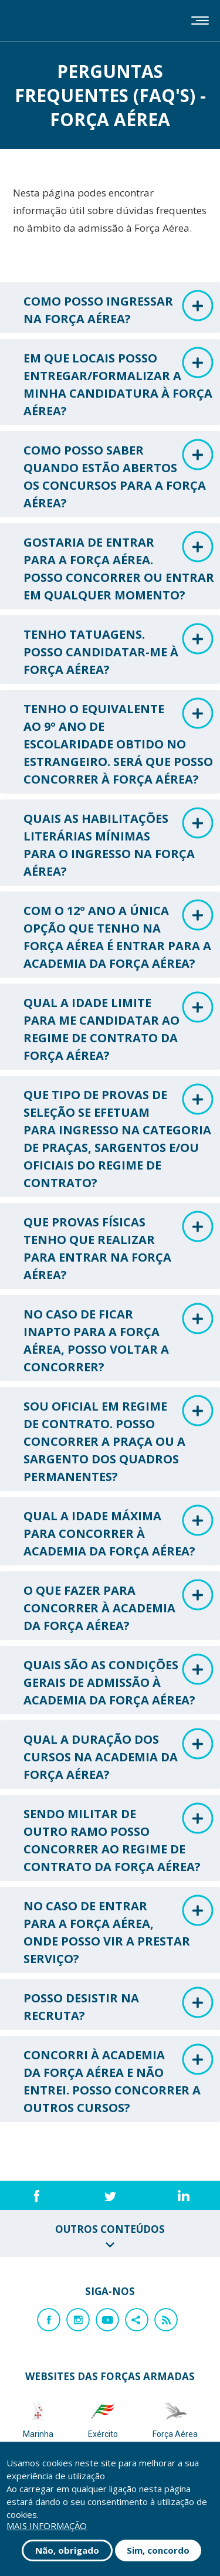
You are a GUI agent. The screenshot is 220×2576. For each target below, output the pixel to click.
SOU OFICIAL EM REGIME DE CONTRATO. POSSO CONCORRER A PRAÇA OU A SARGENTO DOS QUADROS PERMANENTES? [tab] (118, 1439)
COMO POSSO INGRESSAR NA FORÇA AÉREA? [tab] (118, 308)
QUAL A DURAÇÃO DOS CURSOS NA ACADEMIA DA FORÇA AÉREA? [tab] (118, 1755)
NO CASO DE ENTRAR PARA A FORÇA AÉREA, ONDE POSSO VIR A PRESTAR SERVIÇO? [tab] (118, 1930)
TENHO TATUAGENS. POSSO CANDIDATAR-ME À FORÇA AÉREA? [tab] (118, 650)
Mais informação (46, 2526)
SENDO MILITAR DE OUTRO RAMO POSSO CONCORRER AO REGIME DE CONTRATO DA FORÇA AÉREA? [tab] (118, 1838)
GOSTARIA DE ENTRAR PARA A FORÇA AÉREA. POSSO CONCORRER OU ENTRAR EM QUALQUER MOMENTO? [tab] (118, 567)
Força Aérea (175, 2419)
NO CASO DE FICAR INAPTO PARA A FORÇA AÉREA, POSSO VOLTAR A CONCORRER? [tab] (118, 1339)
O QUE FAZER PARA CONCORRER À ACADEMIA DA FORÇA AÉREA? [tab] (118, 1606)
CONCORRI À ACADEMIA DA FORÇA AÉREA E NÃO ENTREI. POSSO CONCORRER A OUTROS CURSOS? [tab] (118, 2079)
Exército (103, 2419)
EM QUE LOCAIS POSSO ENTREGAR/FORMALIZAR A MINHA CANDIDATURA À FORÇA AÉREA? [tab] (118, 383)
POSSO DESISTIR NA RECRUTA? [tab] (118, 2005)
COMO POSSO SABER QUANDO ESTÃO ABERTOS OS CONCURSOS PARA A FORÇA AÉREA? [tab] (118, 475)
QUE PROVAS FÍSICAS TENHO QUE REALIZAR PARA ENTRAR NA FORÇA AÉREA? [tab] (118, 1247)
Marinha (38, 2419)
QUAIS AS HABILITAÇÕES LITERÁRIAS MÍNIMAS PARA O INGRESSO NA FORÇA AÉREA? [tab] (118, 843)
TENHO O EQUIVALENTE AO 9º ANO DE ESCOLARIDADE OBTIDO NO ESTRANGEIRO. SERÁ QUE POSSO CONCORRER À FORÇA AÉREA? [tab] (118, 742)
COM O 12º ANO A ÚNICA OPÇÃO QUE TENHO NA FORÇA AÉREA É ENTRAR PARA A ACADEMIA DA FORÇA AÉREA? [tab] (118, 935)
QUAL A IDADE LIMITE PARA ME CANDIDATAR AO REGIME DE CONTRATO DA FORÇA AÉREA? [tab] (118, 1027)
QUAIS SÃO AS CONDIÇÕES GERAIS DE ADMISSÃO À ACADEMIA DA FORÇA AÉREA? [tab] (118, 1680)
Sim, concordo (158, 2550)
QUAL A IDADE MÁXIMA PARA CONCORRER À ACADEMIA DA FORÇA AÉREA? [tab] (118, 1531)
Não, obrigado (67, 2550)
